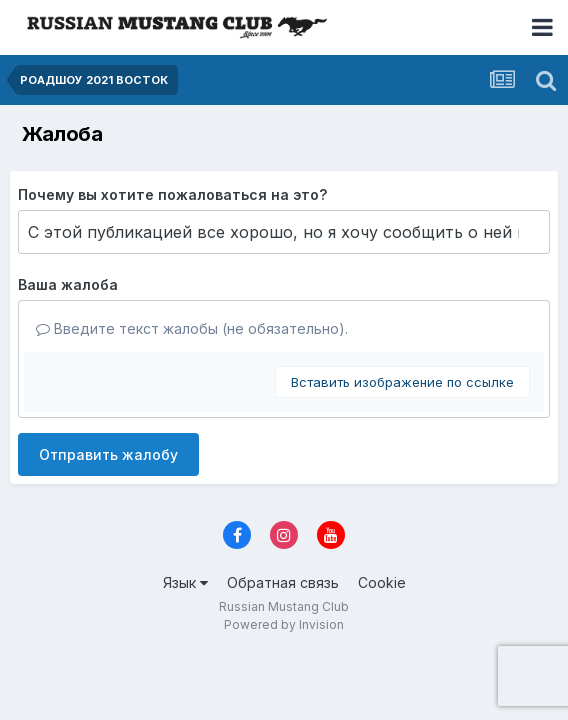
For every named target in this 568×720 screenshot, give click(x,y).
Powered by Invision (284, 624)
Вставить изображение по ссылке (402, 382)
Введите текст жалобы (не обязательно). (192, 328)
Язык (185, 582)
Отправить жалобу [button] (108, 454)
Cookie (382, 582)
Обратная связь (283, 582)
